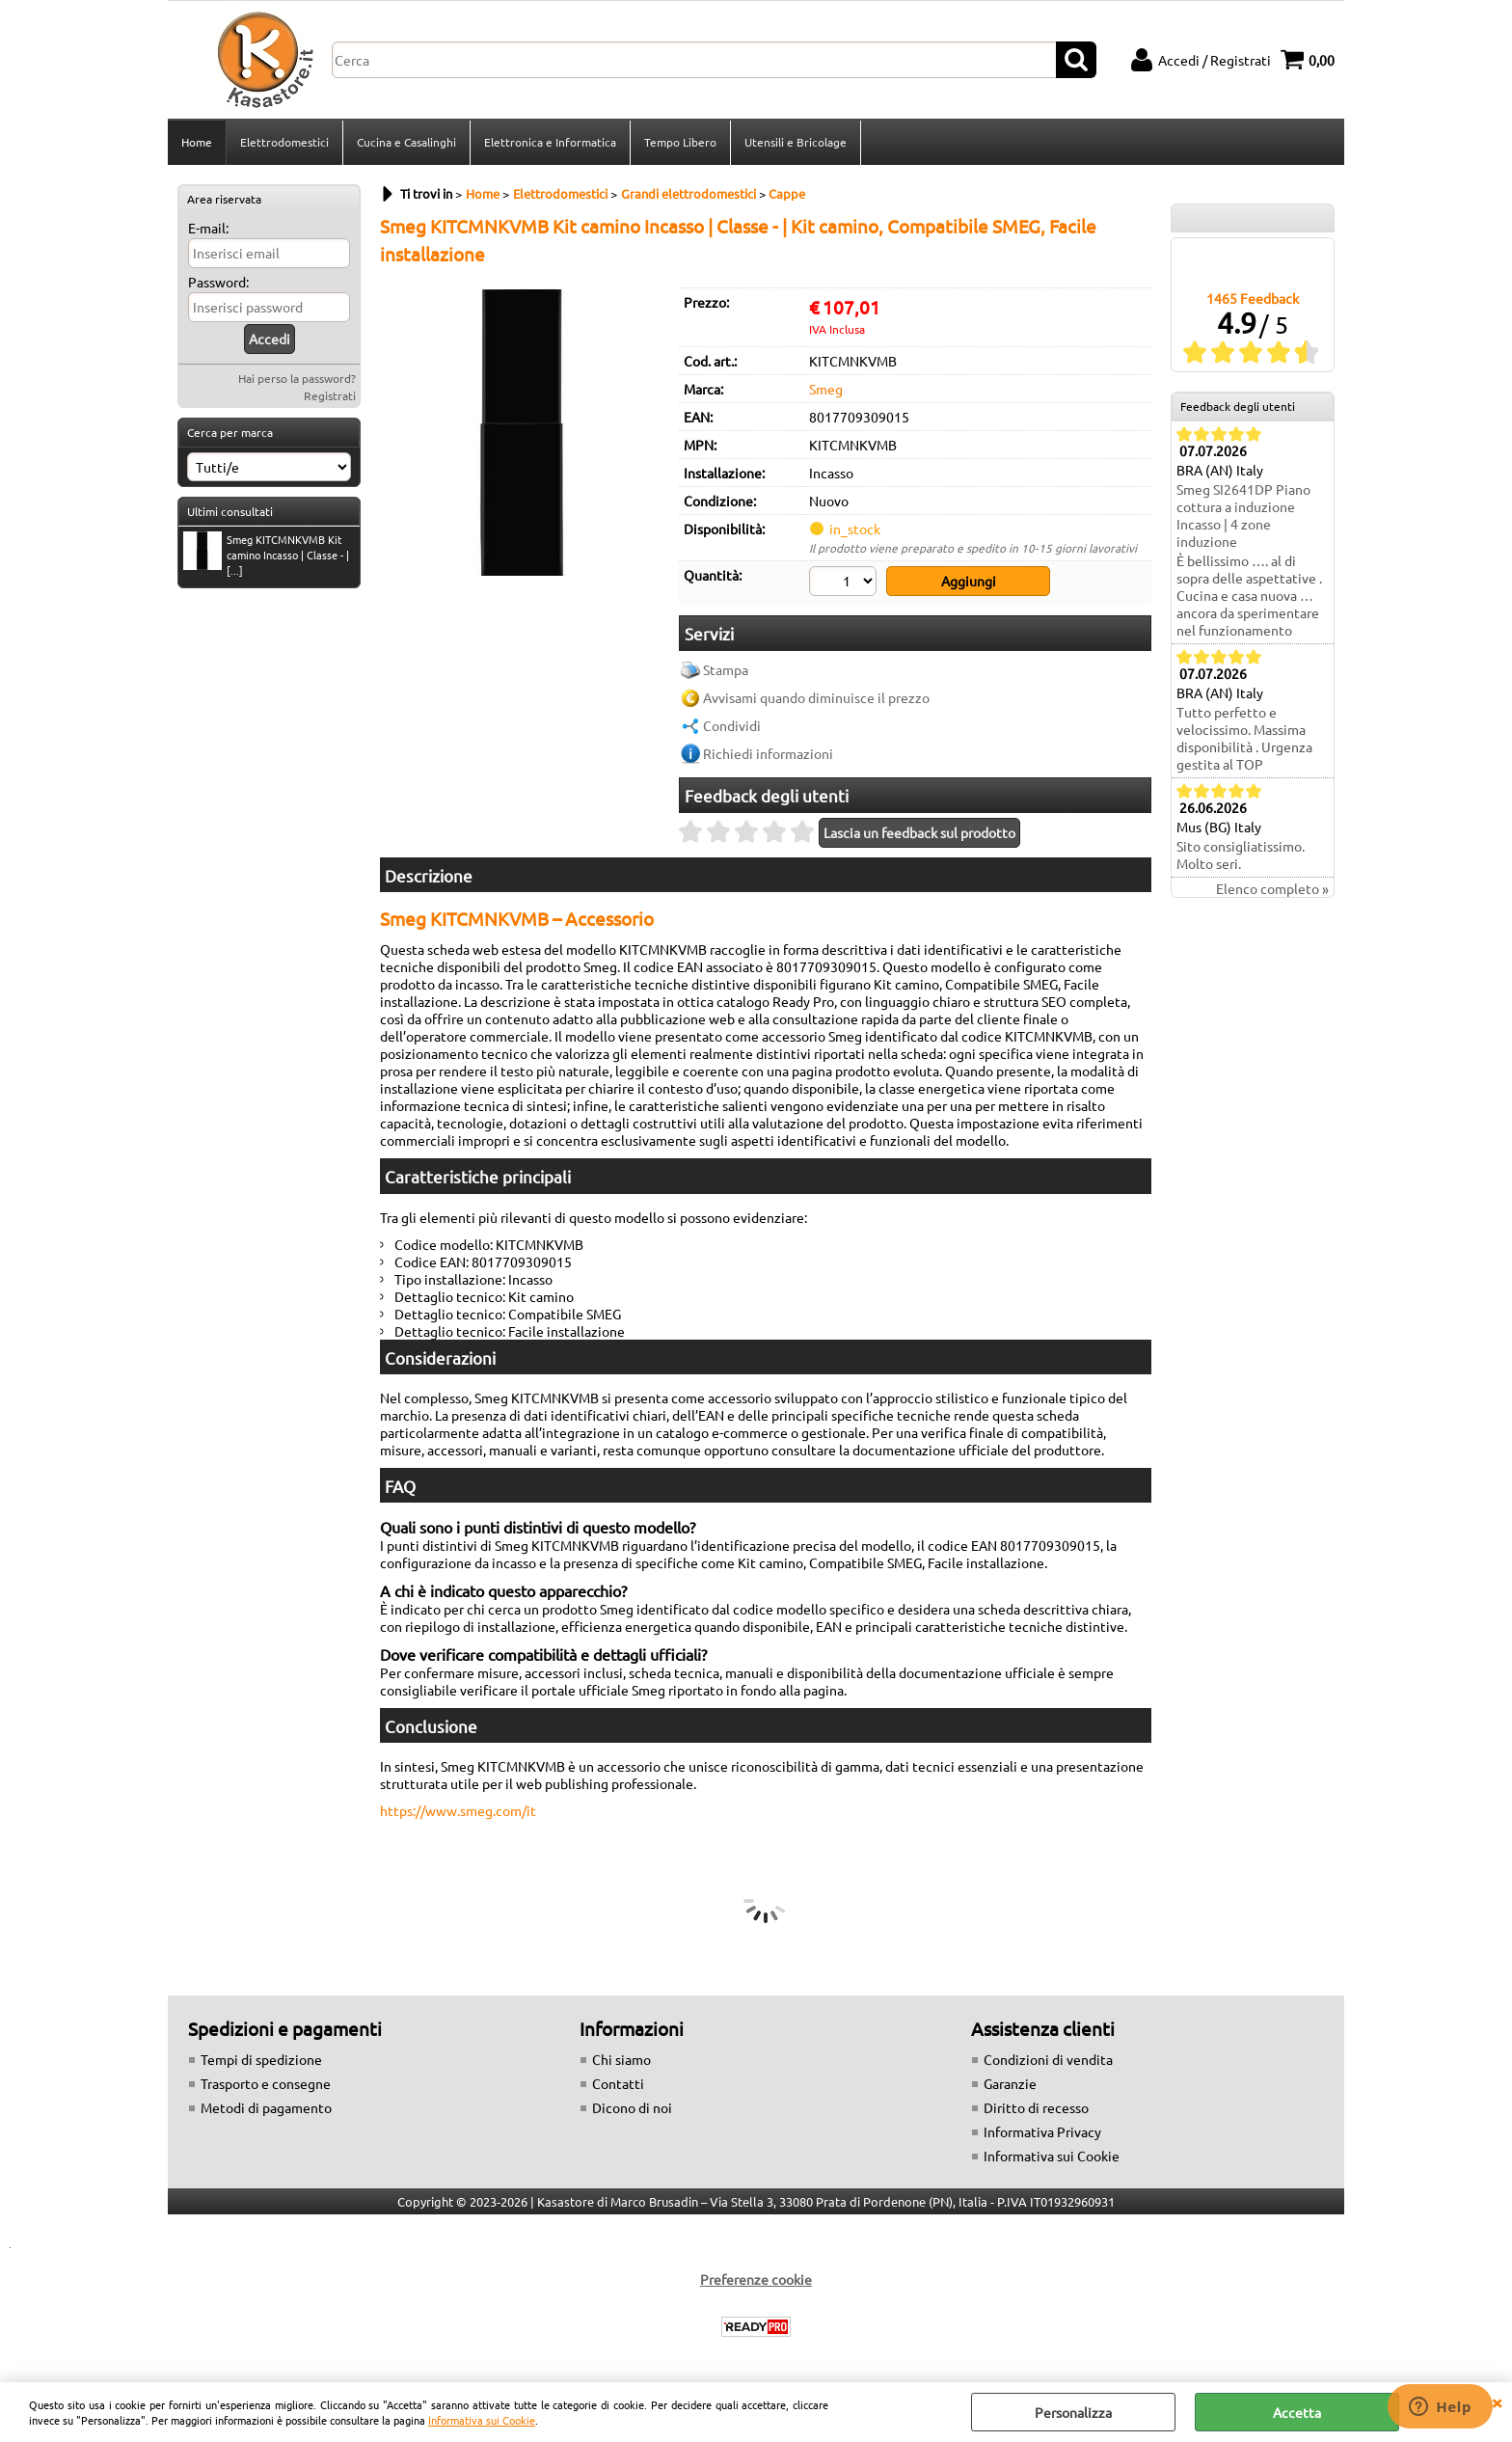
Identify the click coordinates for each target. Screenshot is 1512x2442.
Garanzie (1010, 2083)
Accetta (1297, 2412)
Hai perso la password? (297, 378)
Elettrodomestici (284, 141)
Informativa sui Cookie (481, 2420)
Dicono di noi (632, 2107)
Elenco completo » (1272, 888)
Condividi (732, 725)
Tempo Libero (680, 141)
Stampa (725, 669)
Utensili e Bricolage (795, 141)
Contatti (618, 2083)
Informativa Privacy (1042, 2131)
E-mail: (208, 227)
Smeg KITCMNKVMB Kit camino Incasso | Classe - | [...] (266, 554)
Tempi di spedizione (261, 2059)
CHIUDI (1496, 2401)
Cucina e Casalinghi (406, 141)
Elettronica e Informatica (550, 141)
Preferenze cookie (756, 2279)
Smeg (826, 388)
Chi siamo (621, 2059)
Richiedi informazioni (768, 753)
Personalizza (1073, 2412)
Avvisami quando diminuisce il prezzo (816, 697)
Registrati (330, 395)
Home (196, 141)
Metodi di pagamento (266, 2107)
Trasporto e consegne (266, 2083)
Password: (218, 281)
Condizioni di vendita (1048, 2059)
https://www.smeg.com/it (458, 1810)
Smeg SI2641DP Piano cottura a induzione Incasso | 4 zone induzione (1243, 515)
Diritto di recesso (1036, 2107)
